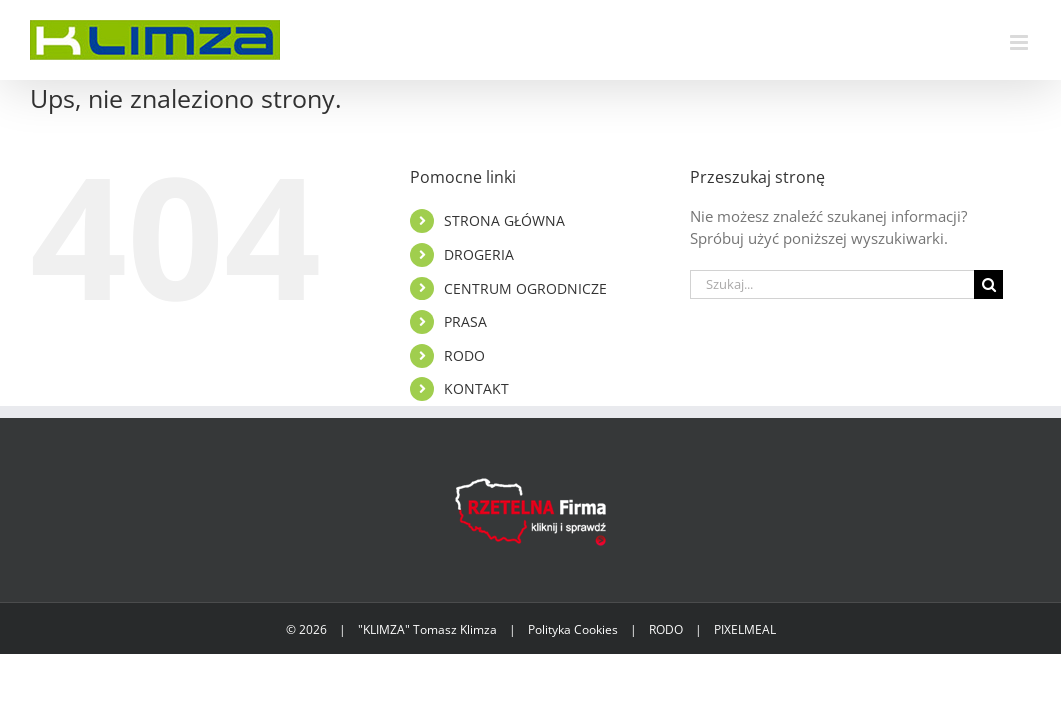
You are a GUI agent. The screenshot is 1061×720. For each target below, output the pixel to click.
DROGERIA (479, 254)
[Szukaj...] (832, 284)
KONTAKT (476, 388)
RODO (464, 355)
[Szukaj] (988, 284)
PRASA (465, 321)
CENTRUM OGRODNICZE (525, 288)
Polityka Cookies (573, 629)
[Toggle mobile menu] (1020, 42)
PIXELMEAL (745, 629)
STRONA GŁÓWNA (504, 220)
